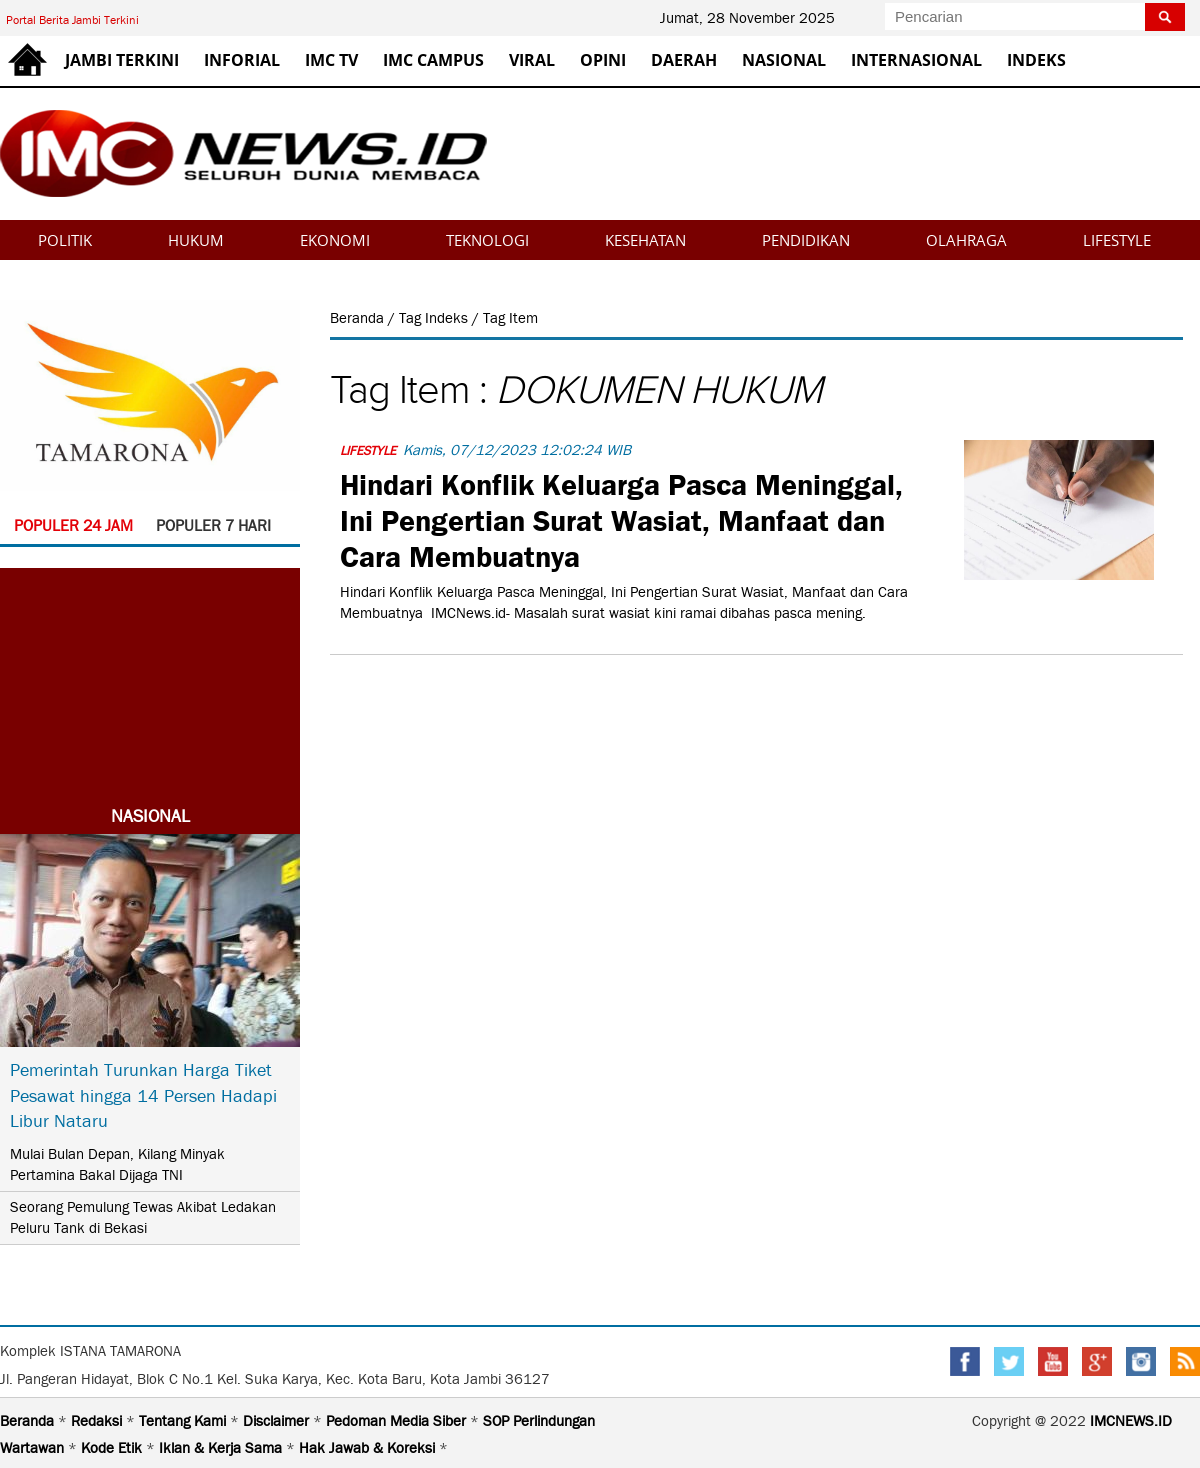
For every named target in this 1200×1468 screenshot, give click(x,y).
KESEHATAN (645, 240)
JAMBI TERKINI (122, 60)
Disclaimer (278, 1421)
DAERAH (684, 60)
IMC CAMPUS (433, 60)
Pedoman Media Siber (398, 1421)
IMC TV (331, 60)
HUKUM (196, 240)
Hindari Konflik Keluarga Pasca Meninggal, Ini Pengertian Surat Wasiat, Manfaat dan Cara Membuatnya (621, 518)
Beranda (359, 318)
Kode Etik (113, 1448)
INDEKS (1036, 60)
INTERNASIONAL (916, 60)
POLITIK (65, 240)
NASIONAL (784, 60)
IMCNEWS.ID (1131, 1421)
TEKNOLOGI (487, 240)
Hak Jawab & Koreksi (369, 1448)
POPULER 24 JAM (73, 525)
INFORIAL (242, 60)
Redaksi (98, 1421)
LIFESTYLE (1117, 240)
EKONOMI (335, 240)
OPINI (603, 60)
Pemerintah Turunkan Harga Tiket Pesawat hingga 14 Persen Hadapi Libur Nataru (143, 1095)
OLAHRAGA (966, 240)
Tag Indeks (435, 318)
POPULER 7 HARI (213, 525)
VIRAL (532, 60)
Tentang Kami (184, 1421)
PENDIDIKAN (806, 240)
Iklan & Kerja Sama (222, 1448)
